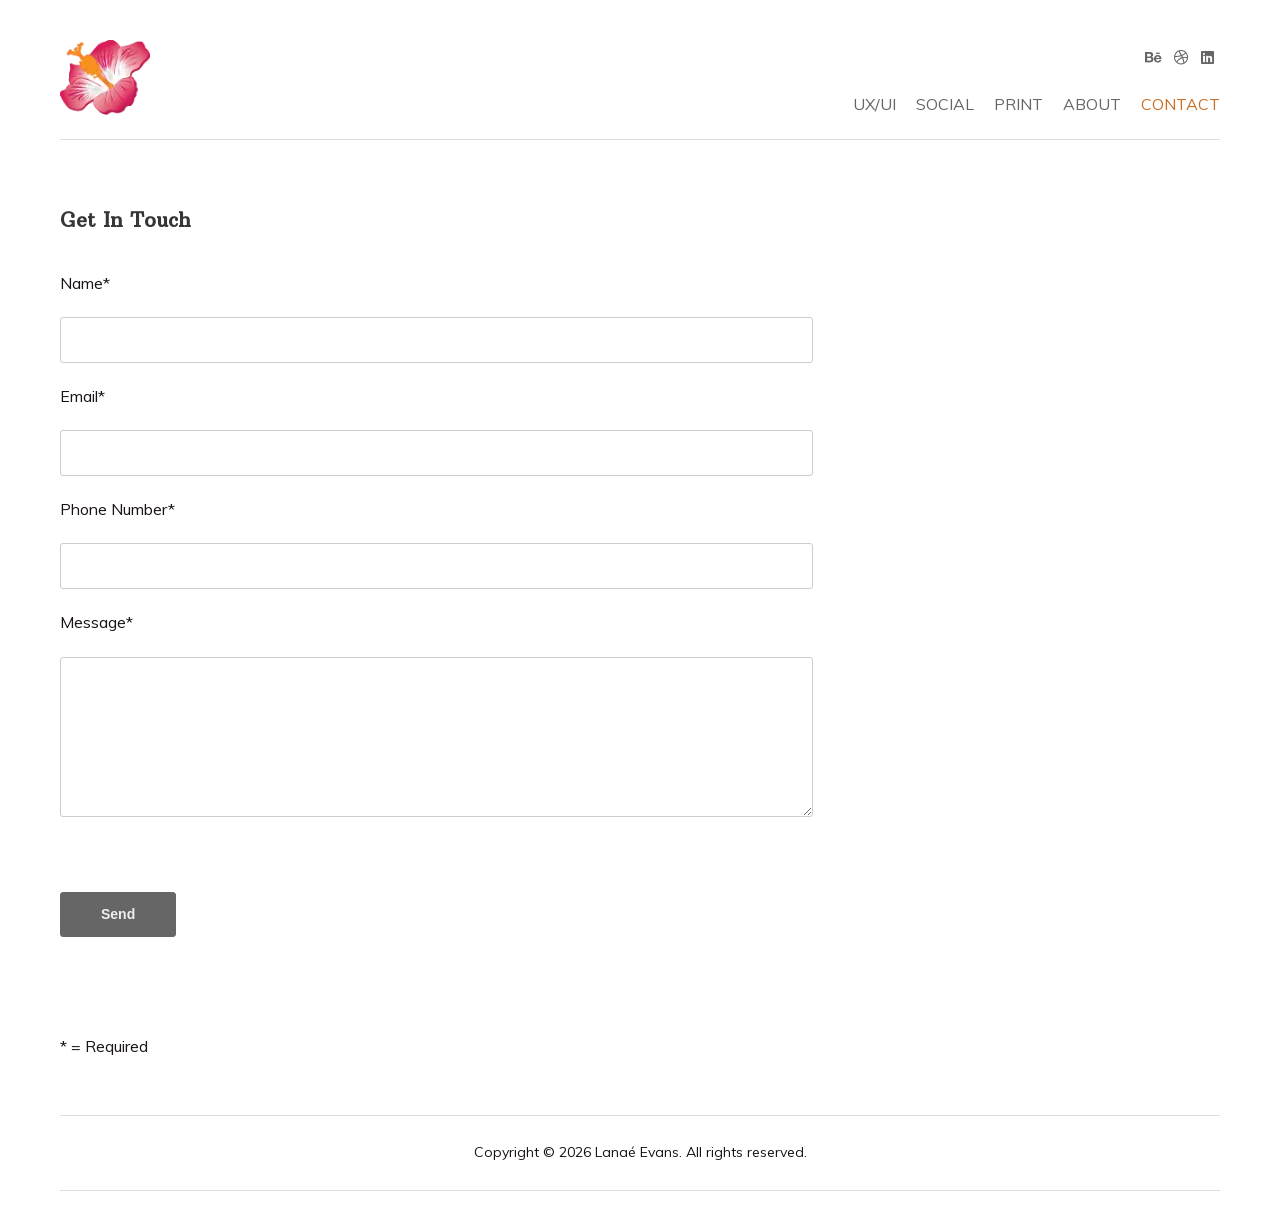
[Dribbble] (1181, 57)
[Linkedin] (1207, 57)
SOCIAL (945, 104)
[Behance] (1153, 57)
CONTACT (1180, 104)
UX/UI (874, 104)
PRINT (1018, 104)
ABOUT (1092, 104)
